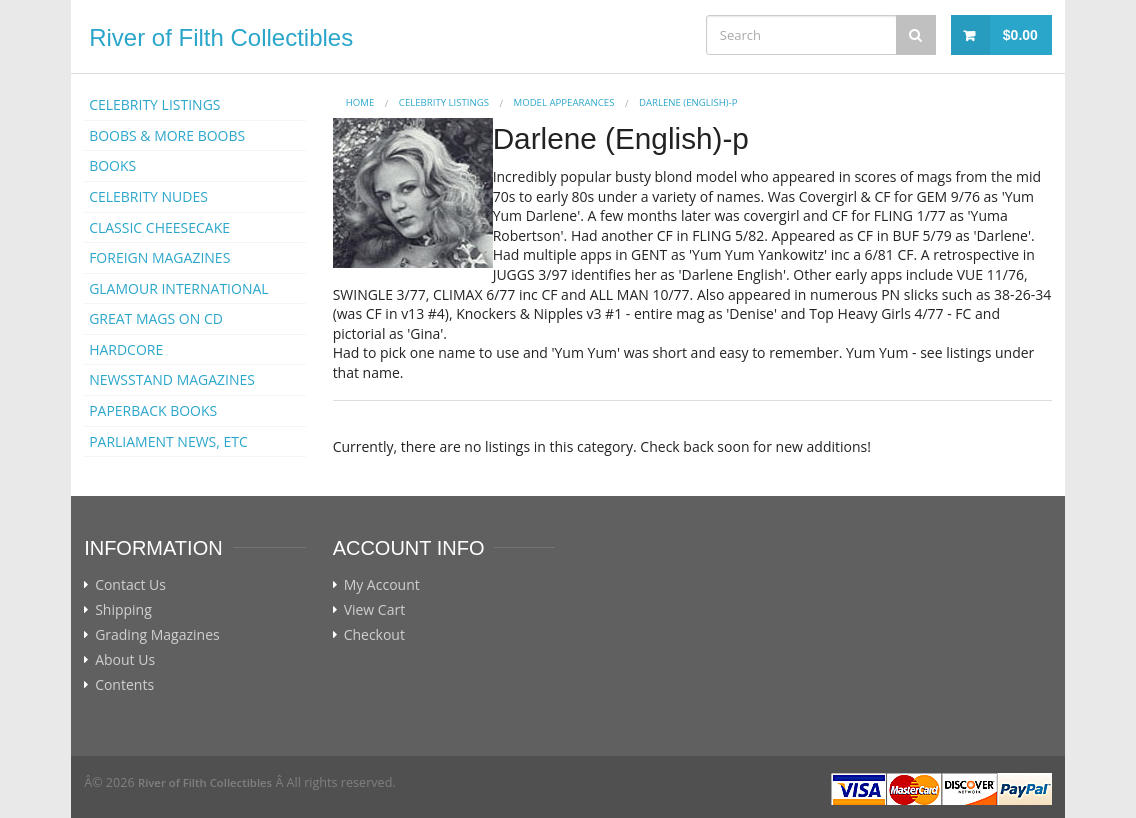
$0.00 (1020, 35)
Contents (124, 685)
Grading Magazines (157, 635)
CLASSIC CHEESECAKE (159, 227)
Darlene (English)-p (688, 102)
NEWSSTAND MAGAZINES (172, 379)
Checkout (374, 635)
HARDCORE (126, 349)
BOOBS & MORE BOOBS (167, 135)
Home (360, 102)
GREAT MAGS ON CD (156, 318)
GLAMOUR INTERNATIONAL (179, 288)
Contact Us (130, 585)
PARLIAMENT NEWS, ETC (168, 441)
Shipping (123, 610)
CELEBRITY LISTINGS (154, 104)
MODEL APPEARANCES (564, 102)
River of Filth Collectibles (221, 37)
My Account (382, 585)
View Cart (375, 610)
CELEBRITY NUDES (148, 196)
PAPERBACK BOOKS (153, 410)
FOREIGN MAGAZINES (159, 257)
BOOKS (112, 165)
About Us (125, 660)
